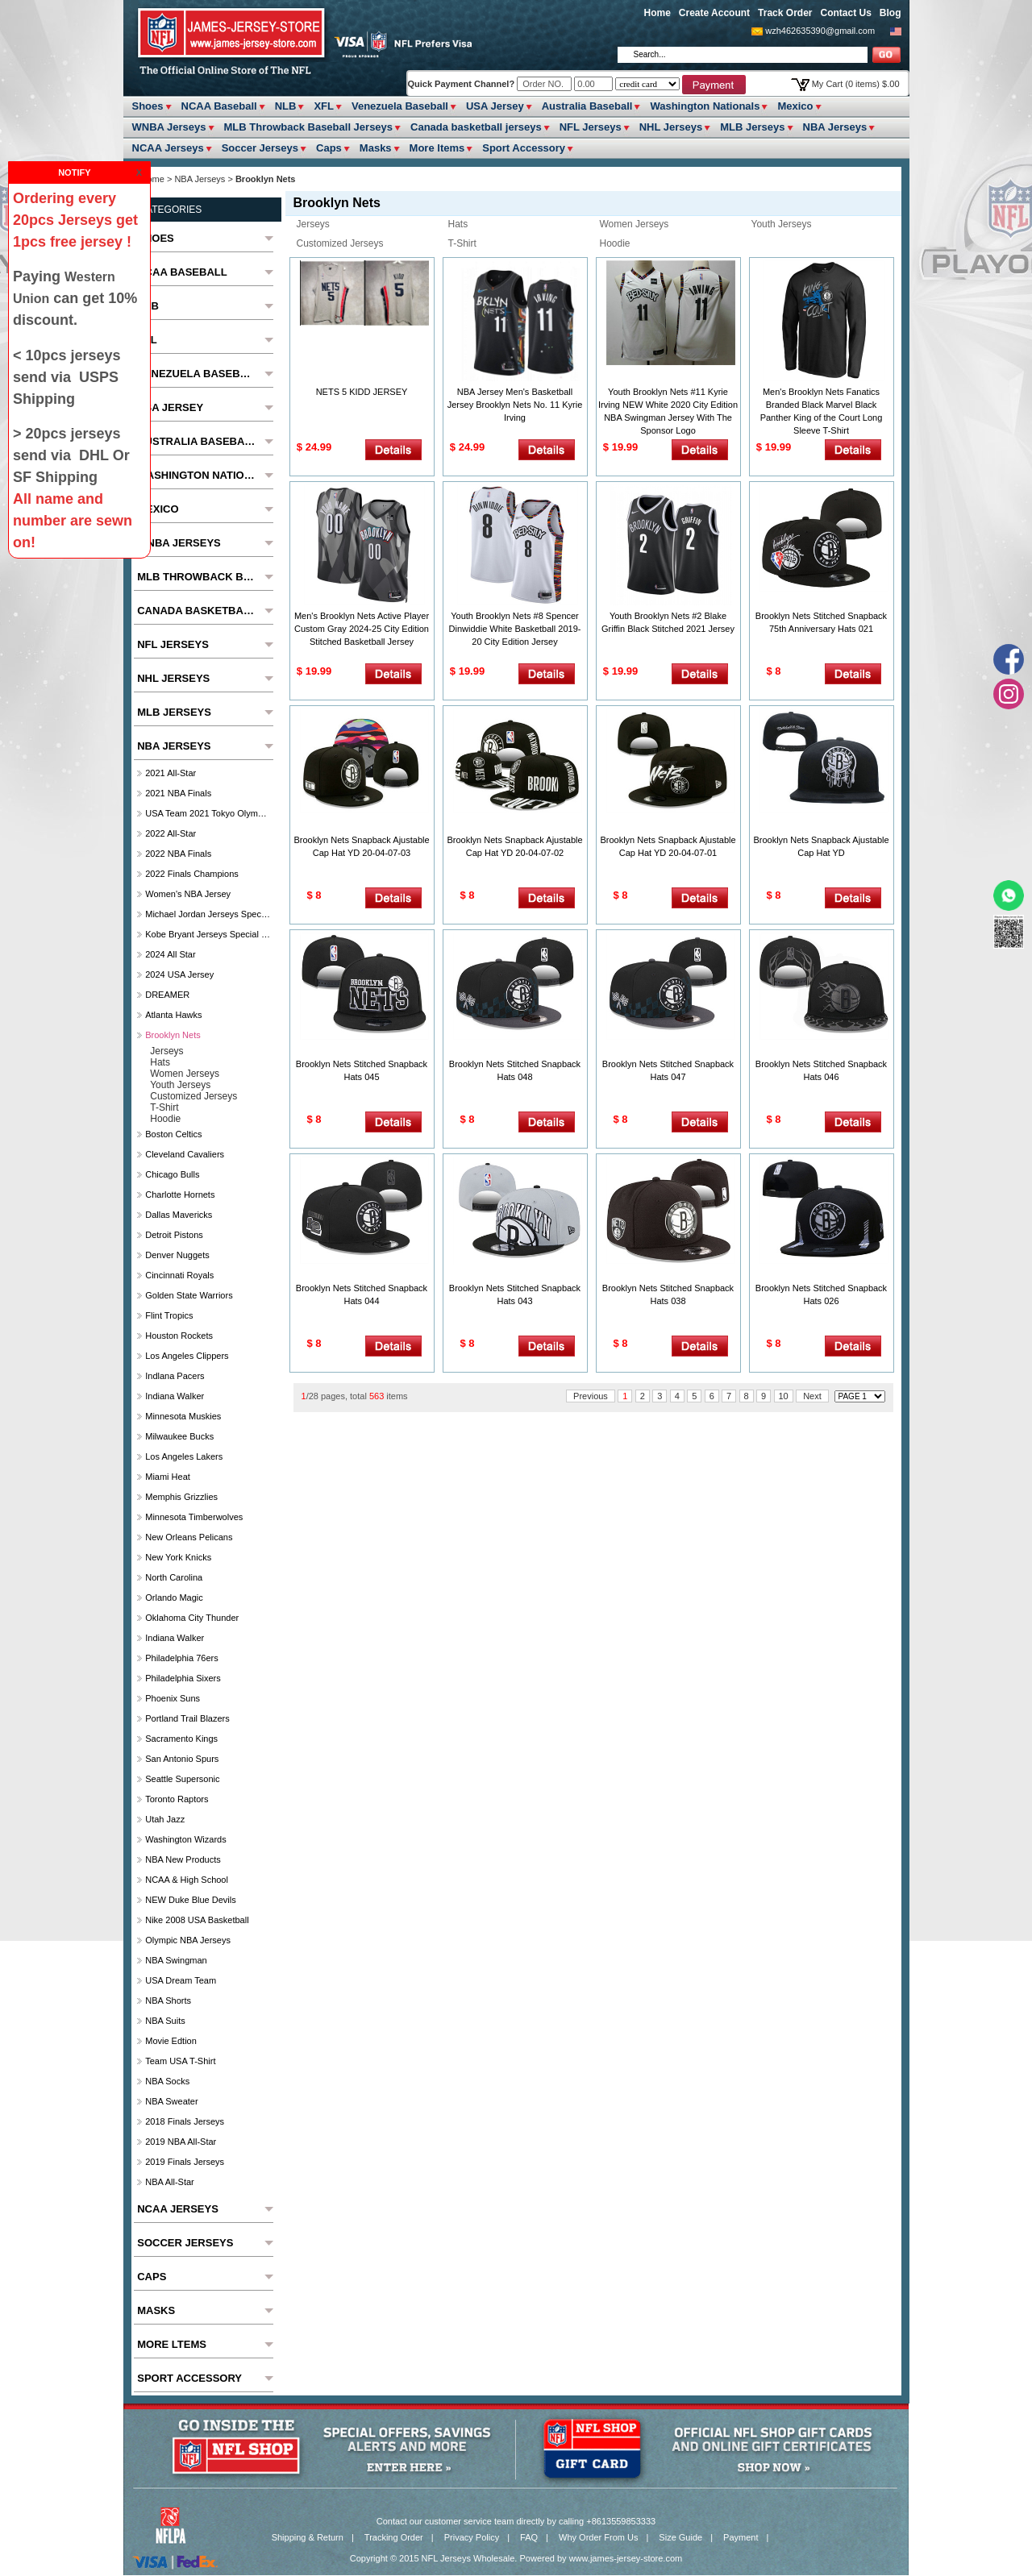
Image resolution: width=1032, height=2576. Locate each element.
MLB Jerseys (752, 127)
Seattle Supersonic (182, 1779)
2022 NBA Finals (178, 853)
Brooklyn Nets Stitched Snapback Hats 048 (514, 1070)
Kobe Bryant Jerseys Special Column (207, 934)
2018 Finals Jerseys (184, 2121)
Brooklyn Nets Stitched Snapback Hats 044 (361, 1294)
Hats (458, 224)
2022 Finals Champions (192, 874)
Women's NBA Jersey (188, 894)
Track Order (785, 13)
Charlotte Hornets (179, 1194)
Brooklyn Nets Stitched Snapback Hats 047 (668, 1070)
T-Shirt (462, 243)
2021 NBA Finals (178, 793)
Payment (740, 2537)
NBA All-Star (169, 2182)
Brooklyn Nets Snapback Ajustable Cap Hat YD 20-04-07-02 (514, 846)
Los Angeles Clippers (186, 1356)
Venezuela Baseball (400, 106)
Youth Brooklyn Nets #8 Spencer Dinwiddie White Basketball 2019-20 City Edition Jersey (515, 628)
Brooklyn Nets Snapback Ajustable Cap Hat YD (820, 846)
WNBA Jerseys (169, 127)
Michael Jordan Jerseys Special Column (207, 914)
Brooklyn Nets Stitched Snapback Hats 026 (821, 1294)
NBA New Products (183, 1859)
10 (784, 1396)
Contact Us (845, 13)
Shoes (148, 106)
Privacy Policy (471, 2537)
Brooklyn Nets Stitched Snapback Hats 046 (821, 1070)
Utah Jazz (165, 1819)
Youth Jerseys (781, 224)
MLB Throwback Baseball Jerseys (308, 127)
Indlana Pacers (174, 1376)
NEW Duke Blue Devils (190, 1900)
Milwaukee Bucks (179, 1436)
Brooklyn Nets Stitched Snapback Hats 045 (361, 1070)
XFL (324, 106)
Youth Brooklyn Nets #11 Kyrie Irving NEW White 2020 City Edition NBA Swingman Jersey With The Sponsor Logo (668, 411)
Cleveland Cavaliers (184, 1154)
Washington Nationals (704, 106)
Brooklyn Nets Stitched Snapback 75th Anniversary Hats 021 (821, 622)
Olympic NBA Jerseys (188, 1940)
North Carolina (173, 1577)
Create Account (714, 13)
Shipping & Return (307, 2537)
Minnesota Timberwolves (194, 1517)
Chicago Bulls (172, 1174)
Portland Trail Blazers (187, 1718)
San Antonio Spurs (181, 1759)
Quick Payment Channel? (463, 84)
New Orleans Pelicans (188, 1537)
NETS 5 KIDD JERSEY (362, 392)
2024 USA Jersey (179, 974)
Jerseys (313, 224)
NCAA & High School (186, 1879)
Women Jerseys (634, 224)
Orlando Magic (174, 1597)
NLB (286, 106)
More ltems (437, 148)
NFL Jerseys (591, 127)
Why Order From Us (598, 2537)
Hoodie (615, 243)
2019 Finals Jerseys (184, 2162)
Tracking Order (393, 2537)
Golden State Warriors (188, 1295)
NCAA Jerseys (168, 148)
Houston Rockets (179, 1335)
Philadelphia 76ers (181, 1658)
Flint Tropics (169, 1315)
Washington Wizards (185, 1839)
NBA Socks (167, 2081)
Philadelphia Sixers (183, 1678)
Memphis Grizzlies (181, 1497)
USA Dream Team (180, 1980)
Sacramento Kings (181, 1738)
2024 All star (170, 954)
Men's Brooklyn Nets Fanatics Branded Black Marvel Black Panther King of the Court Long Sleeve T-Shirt (821, 411)
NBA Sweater (171, 2101)
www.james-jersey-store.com (626, 2558)
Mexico (795, 106)
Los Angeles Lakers (184, 1456)
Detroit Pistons (174, 1235)
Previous (590, 1396)
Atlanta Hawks (173, 1015)
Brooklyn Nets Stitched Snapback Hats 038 (668, 1294)
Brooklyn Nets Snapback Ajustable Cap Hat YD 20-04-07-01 (667, 846)
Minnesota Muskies (183, 1416)
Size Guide (680, 2537)
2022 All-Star (170, 833)
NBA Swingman (175, 1960)
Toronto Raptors (176, 1799)
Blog (890, 13)
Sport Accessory (523, 148)
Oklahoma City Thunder (192, 1617)
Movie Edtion (171, 2041)
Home (657, 13)
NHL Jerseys (671, 127)
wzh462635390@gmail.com (820, 30)
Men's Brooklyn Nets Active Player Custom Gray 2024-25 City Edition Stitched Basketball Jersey (361, 628)
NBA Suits (165, 2020)
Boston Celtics (173, 1134)
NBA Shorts (168, 2000)
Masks (376, 148)
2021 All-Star (170, 773)
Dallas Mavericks (178, 1214)
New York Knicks (178, 1557)
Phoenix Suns (172, 1698)
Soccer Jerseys (260, 148)
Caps (329, 148)
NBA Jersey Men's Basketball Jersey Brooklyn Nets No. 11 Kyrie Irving (515, 404)
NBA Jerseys (835, 127)
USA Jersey (495, 106)
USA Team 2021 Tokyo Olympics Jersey (207, 813)
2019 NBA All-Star (180, 2141)
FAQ (529, 2537)
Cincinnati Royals (179, 1275)
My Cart (856, 84)
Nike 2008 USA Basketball (196, 1920)
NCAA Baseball (219, 106)
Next (812, 1396)
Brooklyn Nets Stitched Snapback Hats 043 (514, 1294)
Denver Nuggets (177, 1255)
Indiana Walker (174, 1396)
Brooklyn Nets (172, 1035)
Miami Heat (167, 1476)
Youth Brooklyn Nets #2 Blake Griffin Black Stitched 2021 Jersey (667, 622)
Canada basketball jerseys (476, 127)
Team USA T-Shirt (180, 2061)
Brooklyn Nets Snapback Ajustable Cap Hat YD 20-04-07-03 (361, 846)
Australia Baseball (587, 106)
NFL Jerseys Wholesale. (470, 2558)
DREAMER (167, 994)
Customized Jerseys (340, 243)
